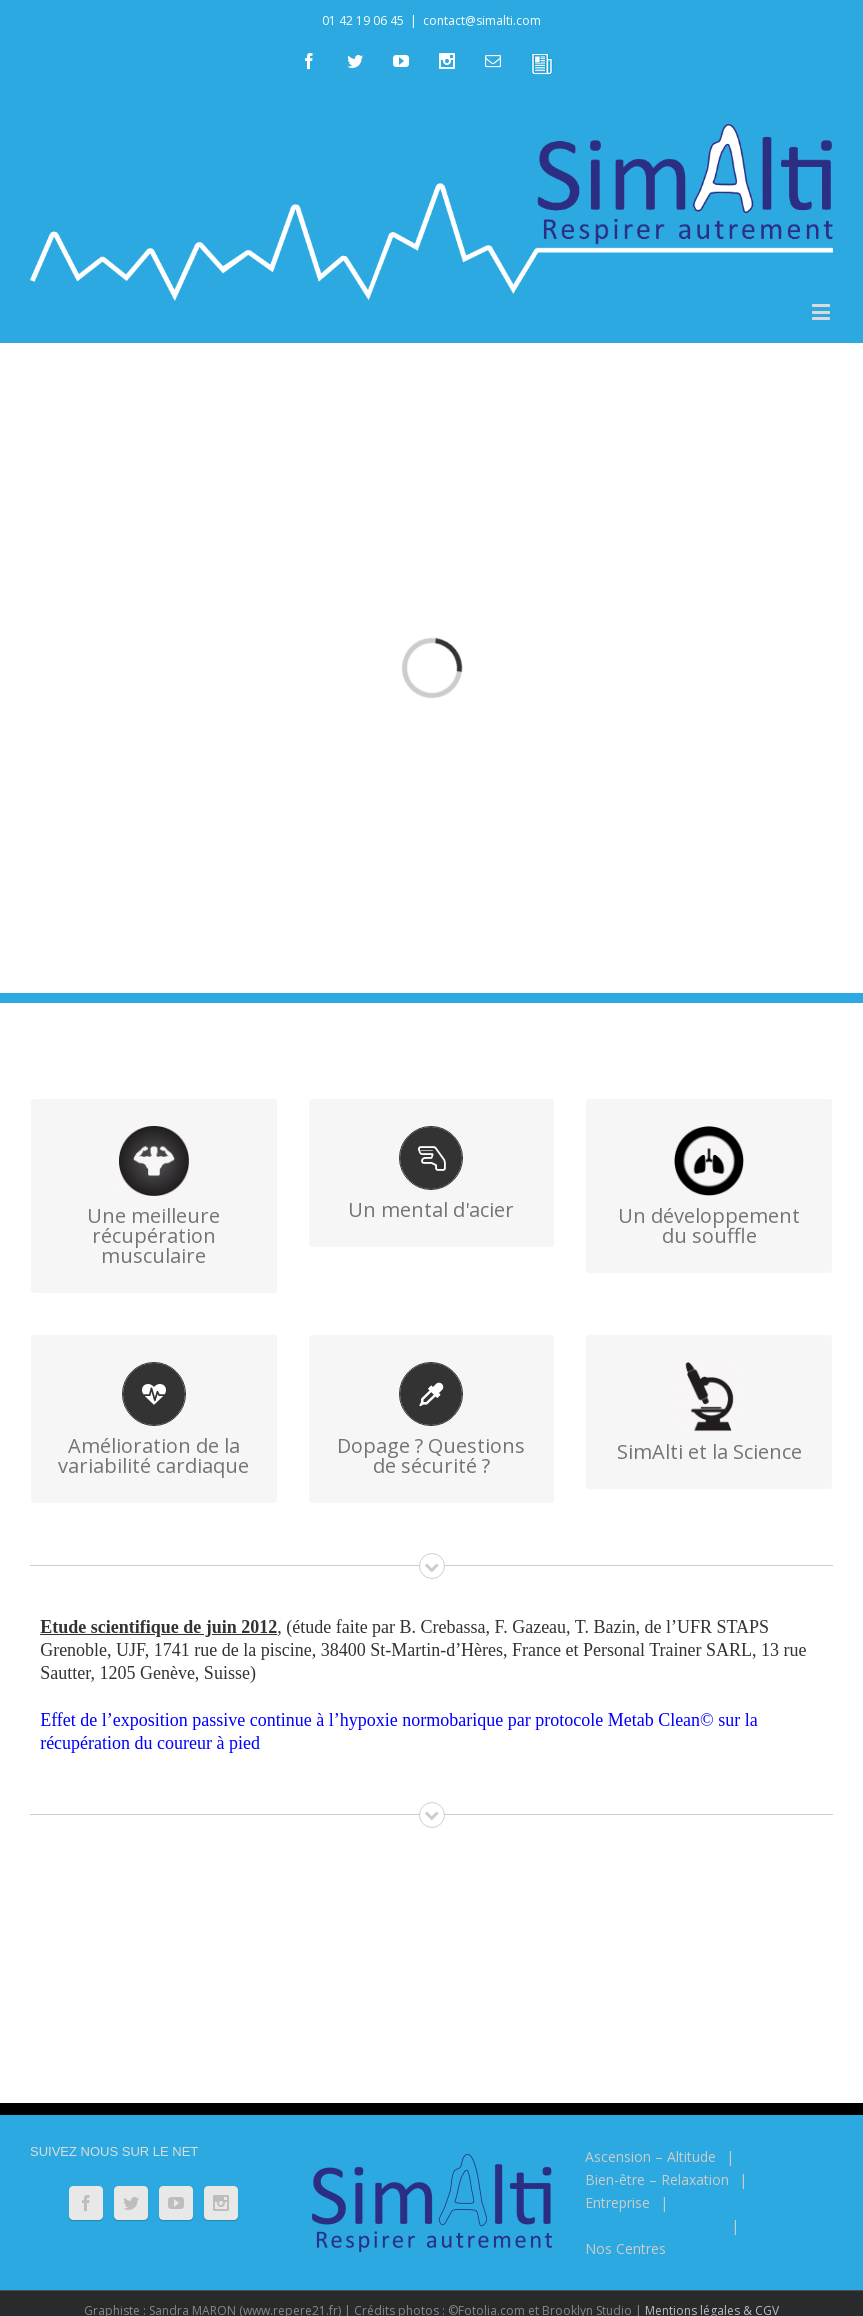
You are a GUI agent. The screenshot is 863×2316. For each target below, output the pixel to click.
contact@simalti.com (482, 20)
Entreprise (617, 2202)
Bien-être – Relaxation (657, 2179)
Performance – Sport (653, 2225)
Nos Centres (625, 2248)
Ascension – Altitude (650, 2156)
